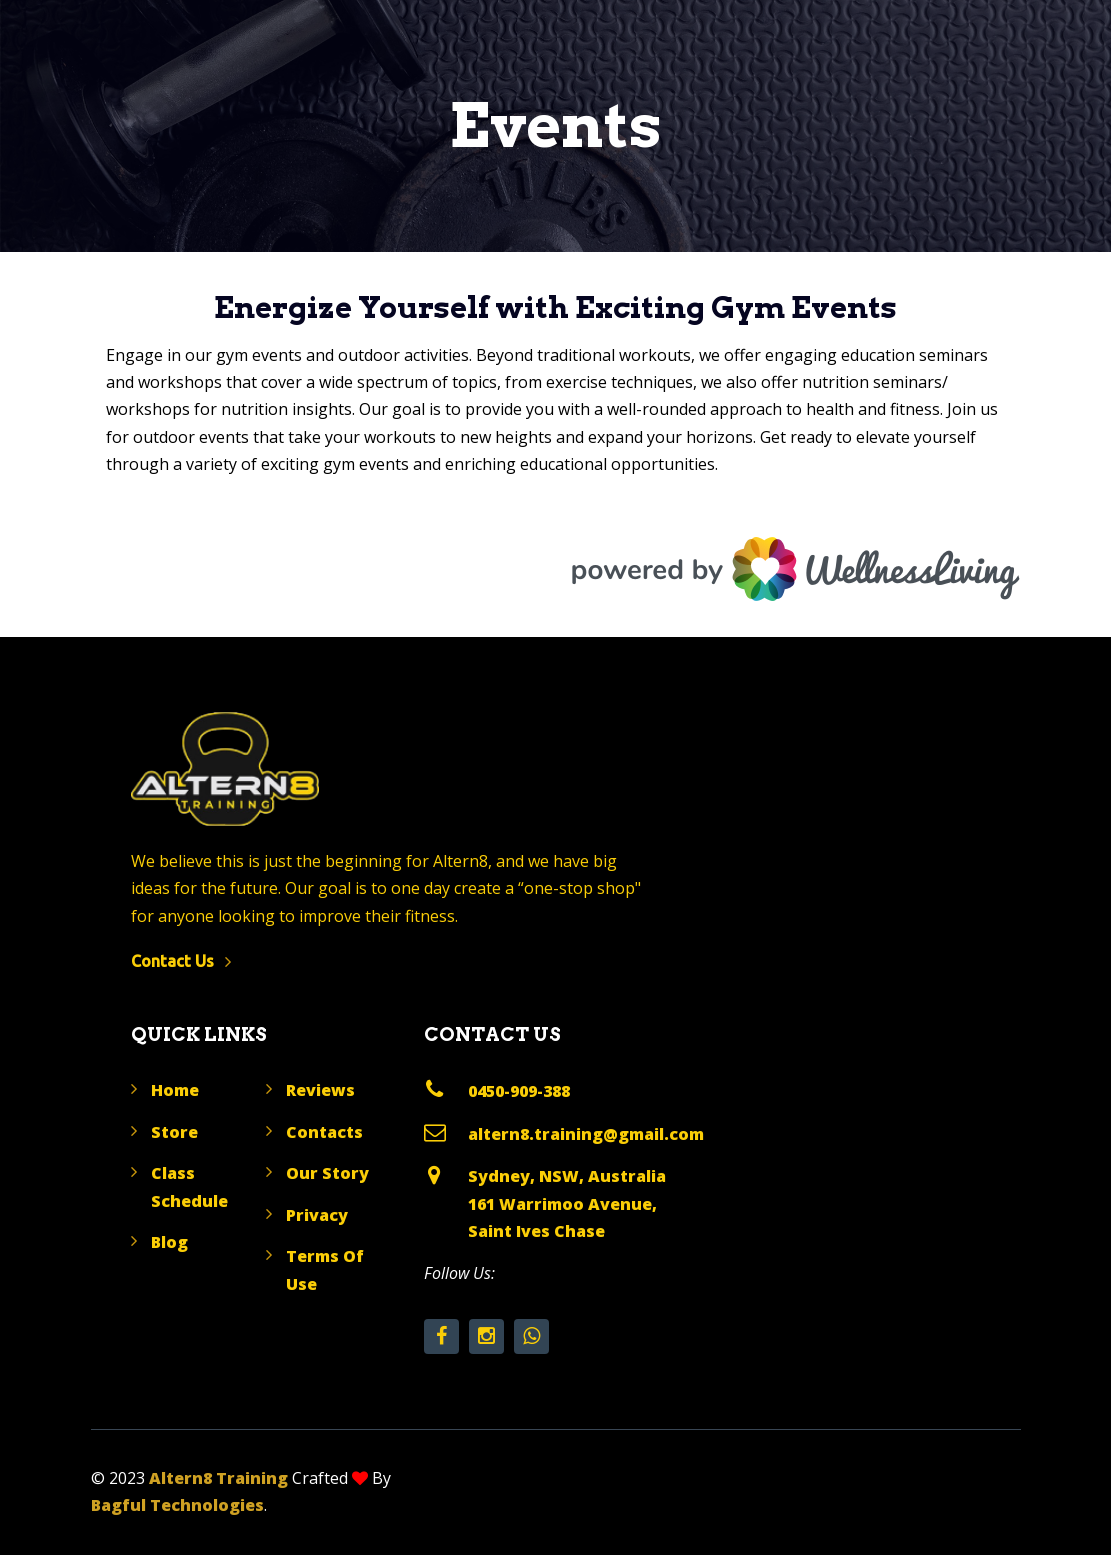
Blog (169, 1242)
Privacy (317, 1215)
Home (175, 1090)
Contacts (324, 1132)
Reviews (320, 1090)
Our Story (327, 1173)
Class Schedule (189, 1186)
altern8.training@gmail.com (586, 1134)
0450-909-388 (519, 1091)
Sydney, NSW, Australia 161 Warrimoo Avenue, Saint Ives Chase (567, 1203)
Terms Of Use (325, 1269)
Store (174, 1132)
